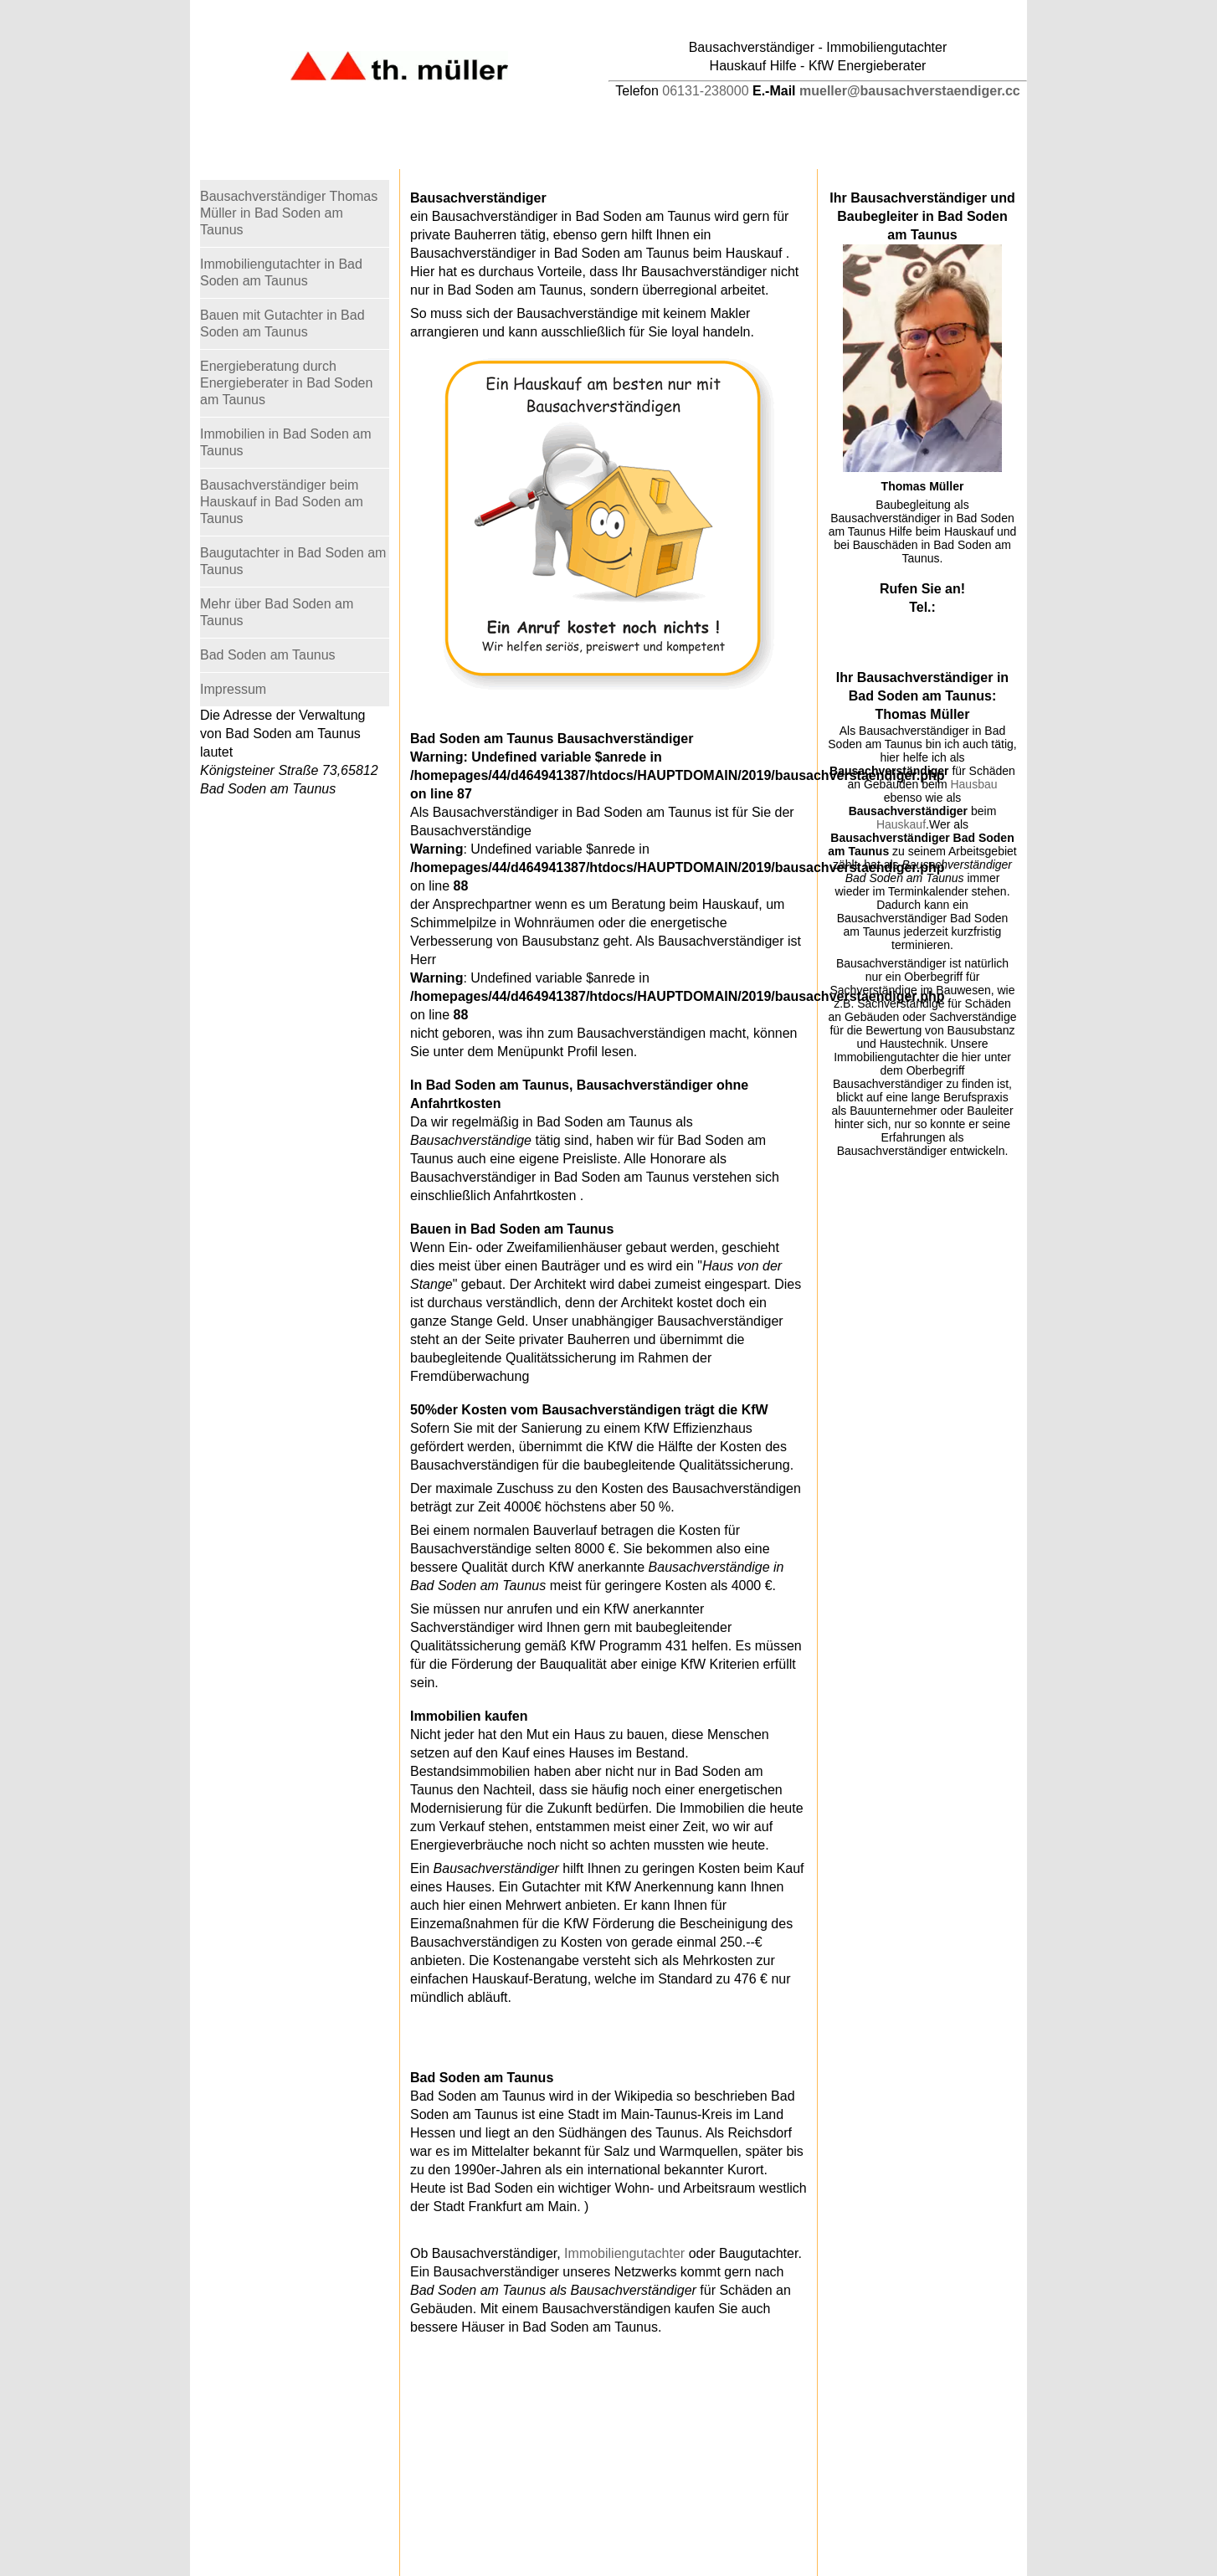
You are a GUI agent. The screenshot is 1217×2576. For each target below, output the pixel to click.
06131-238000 (705, 91)
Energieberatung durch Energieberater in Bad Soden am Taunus (286, 383)
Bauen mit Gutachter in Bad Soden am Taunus (282, 323)
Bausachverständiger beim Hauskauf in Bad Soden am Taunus (281, 502)
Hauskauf (901, 824)
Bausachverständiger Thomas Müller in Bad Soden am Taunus (288, 213)
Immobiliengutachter (624, 2253)
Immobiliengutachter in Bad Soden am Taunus (281, 272)
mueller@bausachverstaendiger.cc (909, 91)
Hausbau (973, 784)
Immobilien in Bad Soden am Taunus (286, 442)
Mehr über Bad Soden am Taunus (276, 612)
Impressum (233, 689)
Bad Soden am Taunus (268, 655)
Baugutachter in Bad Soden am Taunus (293, 561)
